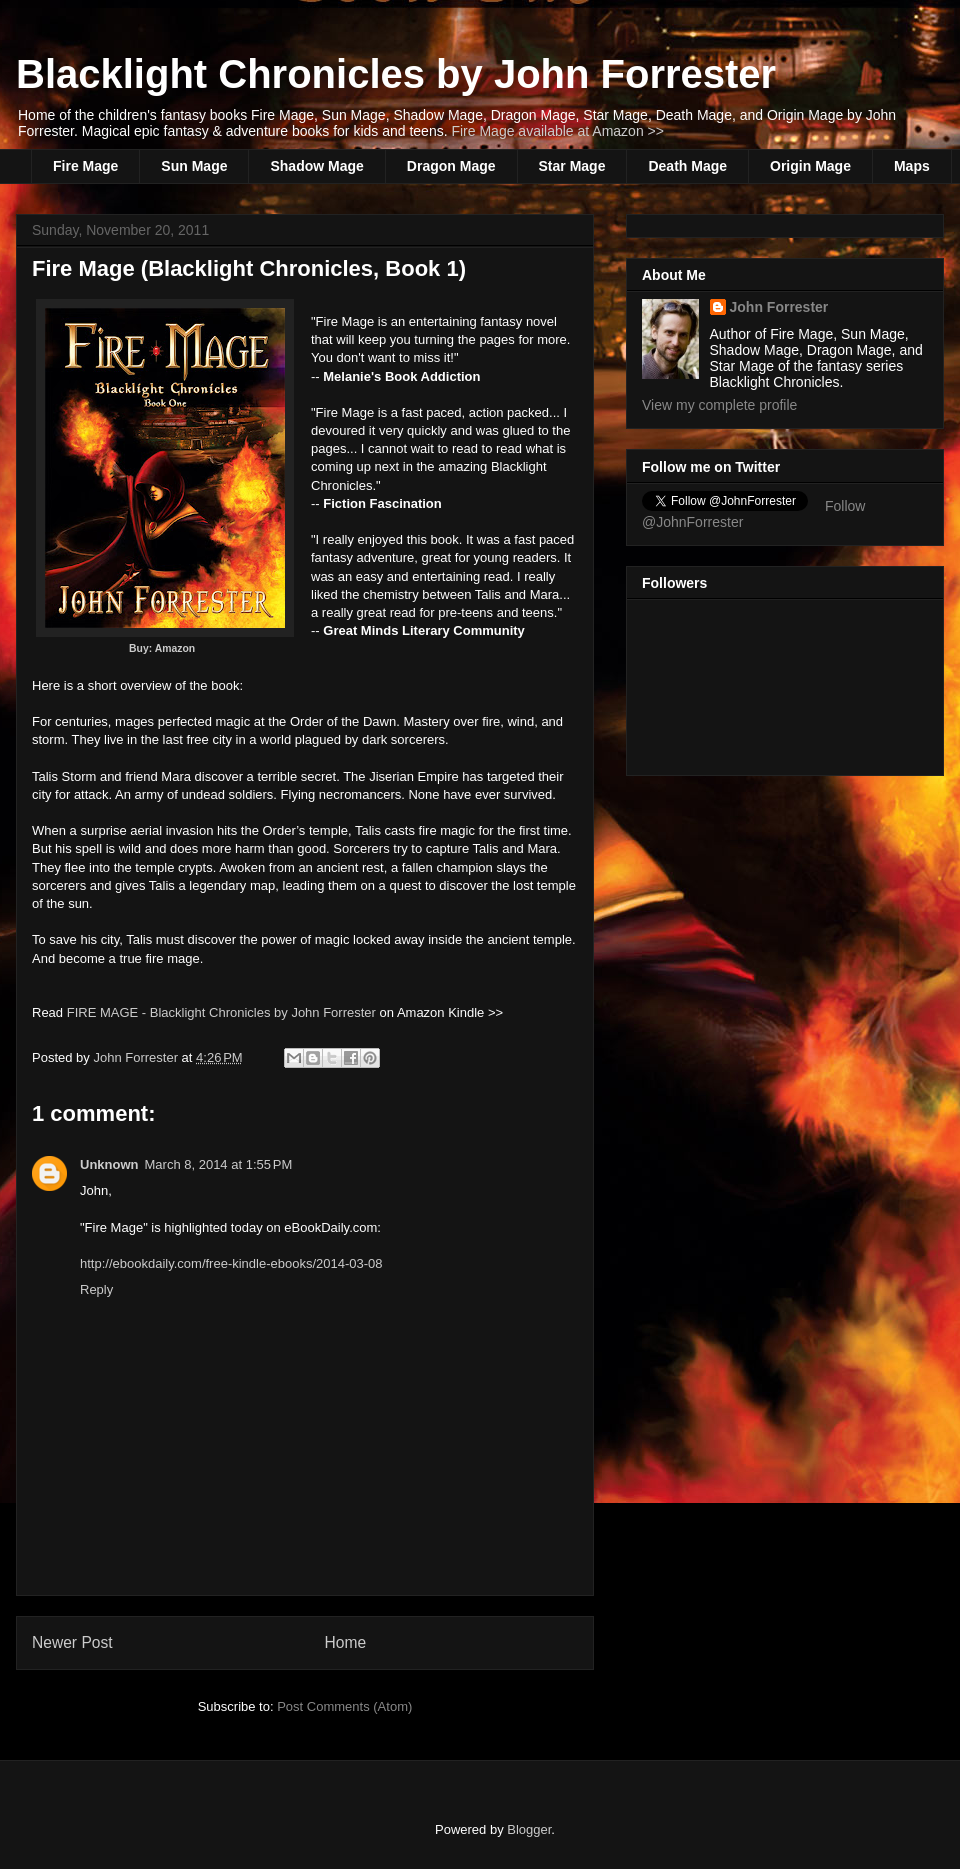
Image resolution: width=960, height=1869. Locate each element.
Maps (912, 166)
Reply (96, 1289)
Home (346, 1642)
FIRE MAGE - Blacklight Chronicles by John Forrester (221, 1012)
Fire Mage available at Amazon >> (557, 131)
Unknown (109, 1164)
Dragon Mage (451, 166)
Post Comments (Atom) (344, 1706)
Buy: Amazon (165, 648)
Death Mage (687, 166)
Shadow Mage (316, 166)
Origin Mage (810, 166)
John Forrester (137, 1057)
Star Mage (572, 166)
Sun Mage (194, 166)
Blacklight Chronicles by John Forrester (396, 74)
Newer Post (72, 1642)
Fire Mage (85, 166)
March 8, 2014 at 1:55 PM (219, 1164)
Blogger (529, 1829)
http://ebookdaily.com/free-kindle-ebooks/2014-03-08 (231, 1263)
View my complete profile (719, 405)
